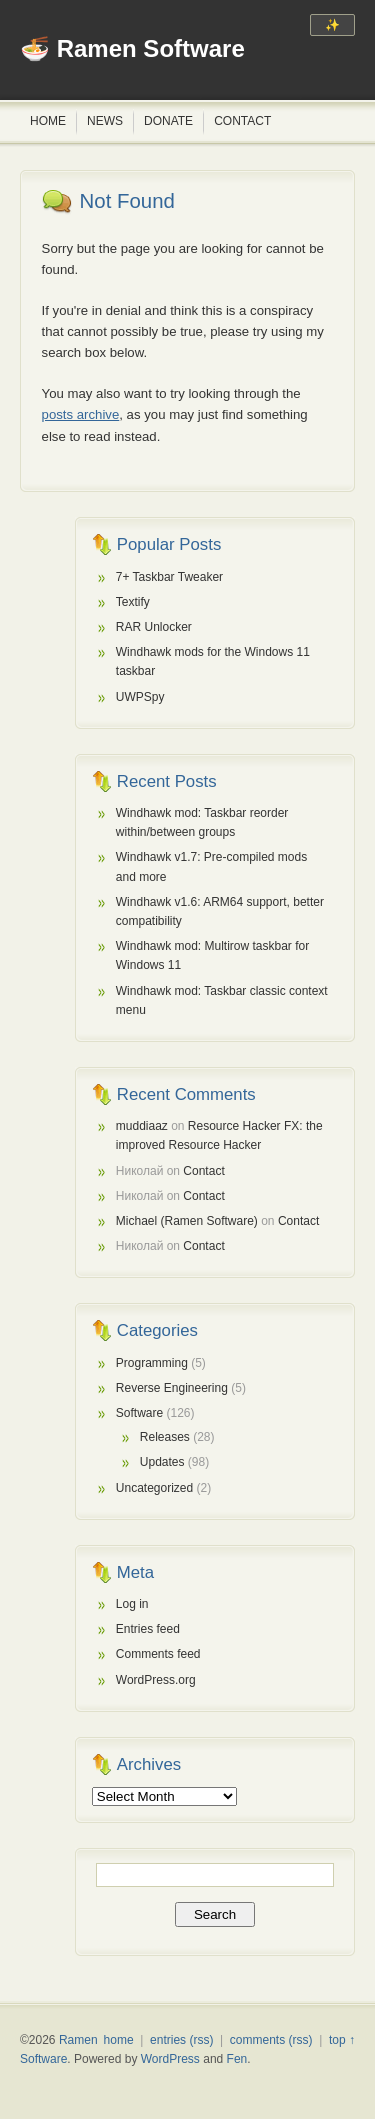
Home (48, 121)
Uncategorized (154, 1488)
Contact (242, 121)
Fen (237, 2059)
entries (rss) (181, 2040)
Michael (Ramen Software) (187, 1221)
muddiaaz (142, 1126)
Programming (152, 1363)
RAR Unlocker (154, 627)
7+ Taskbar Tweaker (169, 577)
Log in (132, 1604)
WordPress (170, 2059)
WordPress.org (156, 1680)
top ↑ (342, 2040)
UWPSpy (140, 697)
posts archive (81, 414)
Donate (168, 121)
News (105, 121)
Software (139, 1413)
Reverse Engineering (172, 1388)
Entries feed (148, 1629)
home (119, 2040)
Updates (162, 1462)
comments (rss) (271, 2040)
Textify (133, 602)
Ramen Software (151, 48)
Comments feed (158, 1654)
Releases (165, 1437)
